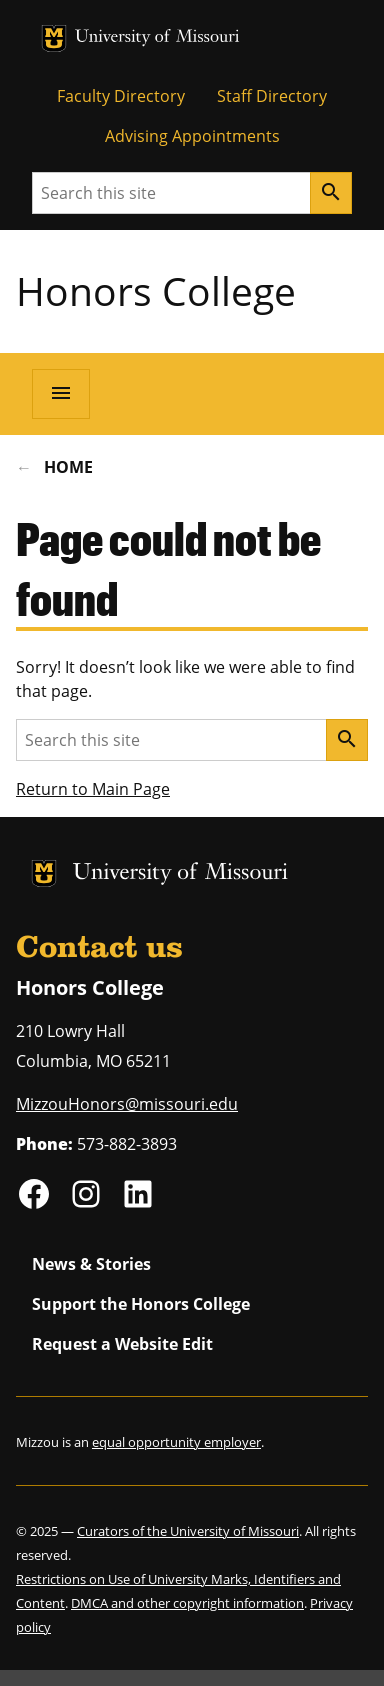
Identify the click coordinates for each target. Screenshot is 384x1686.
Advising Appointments (192, 136)
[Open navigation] (61, 394)
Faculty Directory (121, 96)
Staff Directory (272, 96)
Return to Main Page (93, 789)
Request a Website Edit (122, 1344)
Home (68, 467)
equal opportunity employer (176, 1442)
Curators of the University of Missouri (188, 1531)
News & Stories (91, 1264)
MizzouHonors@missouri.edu (127, 1104)
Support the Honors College (141, 1304)
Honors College (156, 290)
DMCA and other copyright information (187, 1603)
